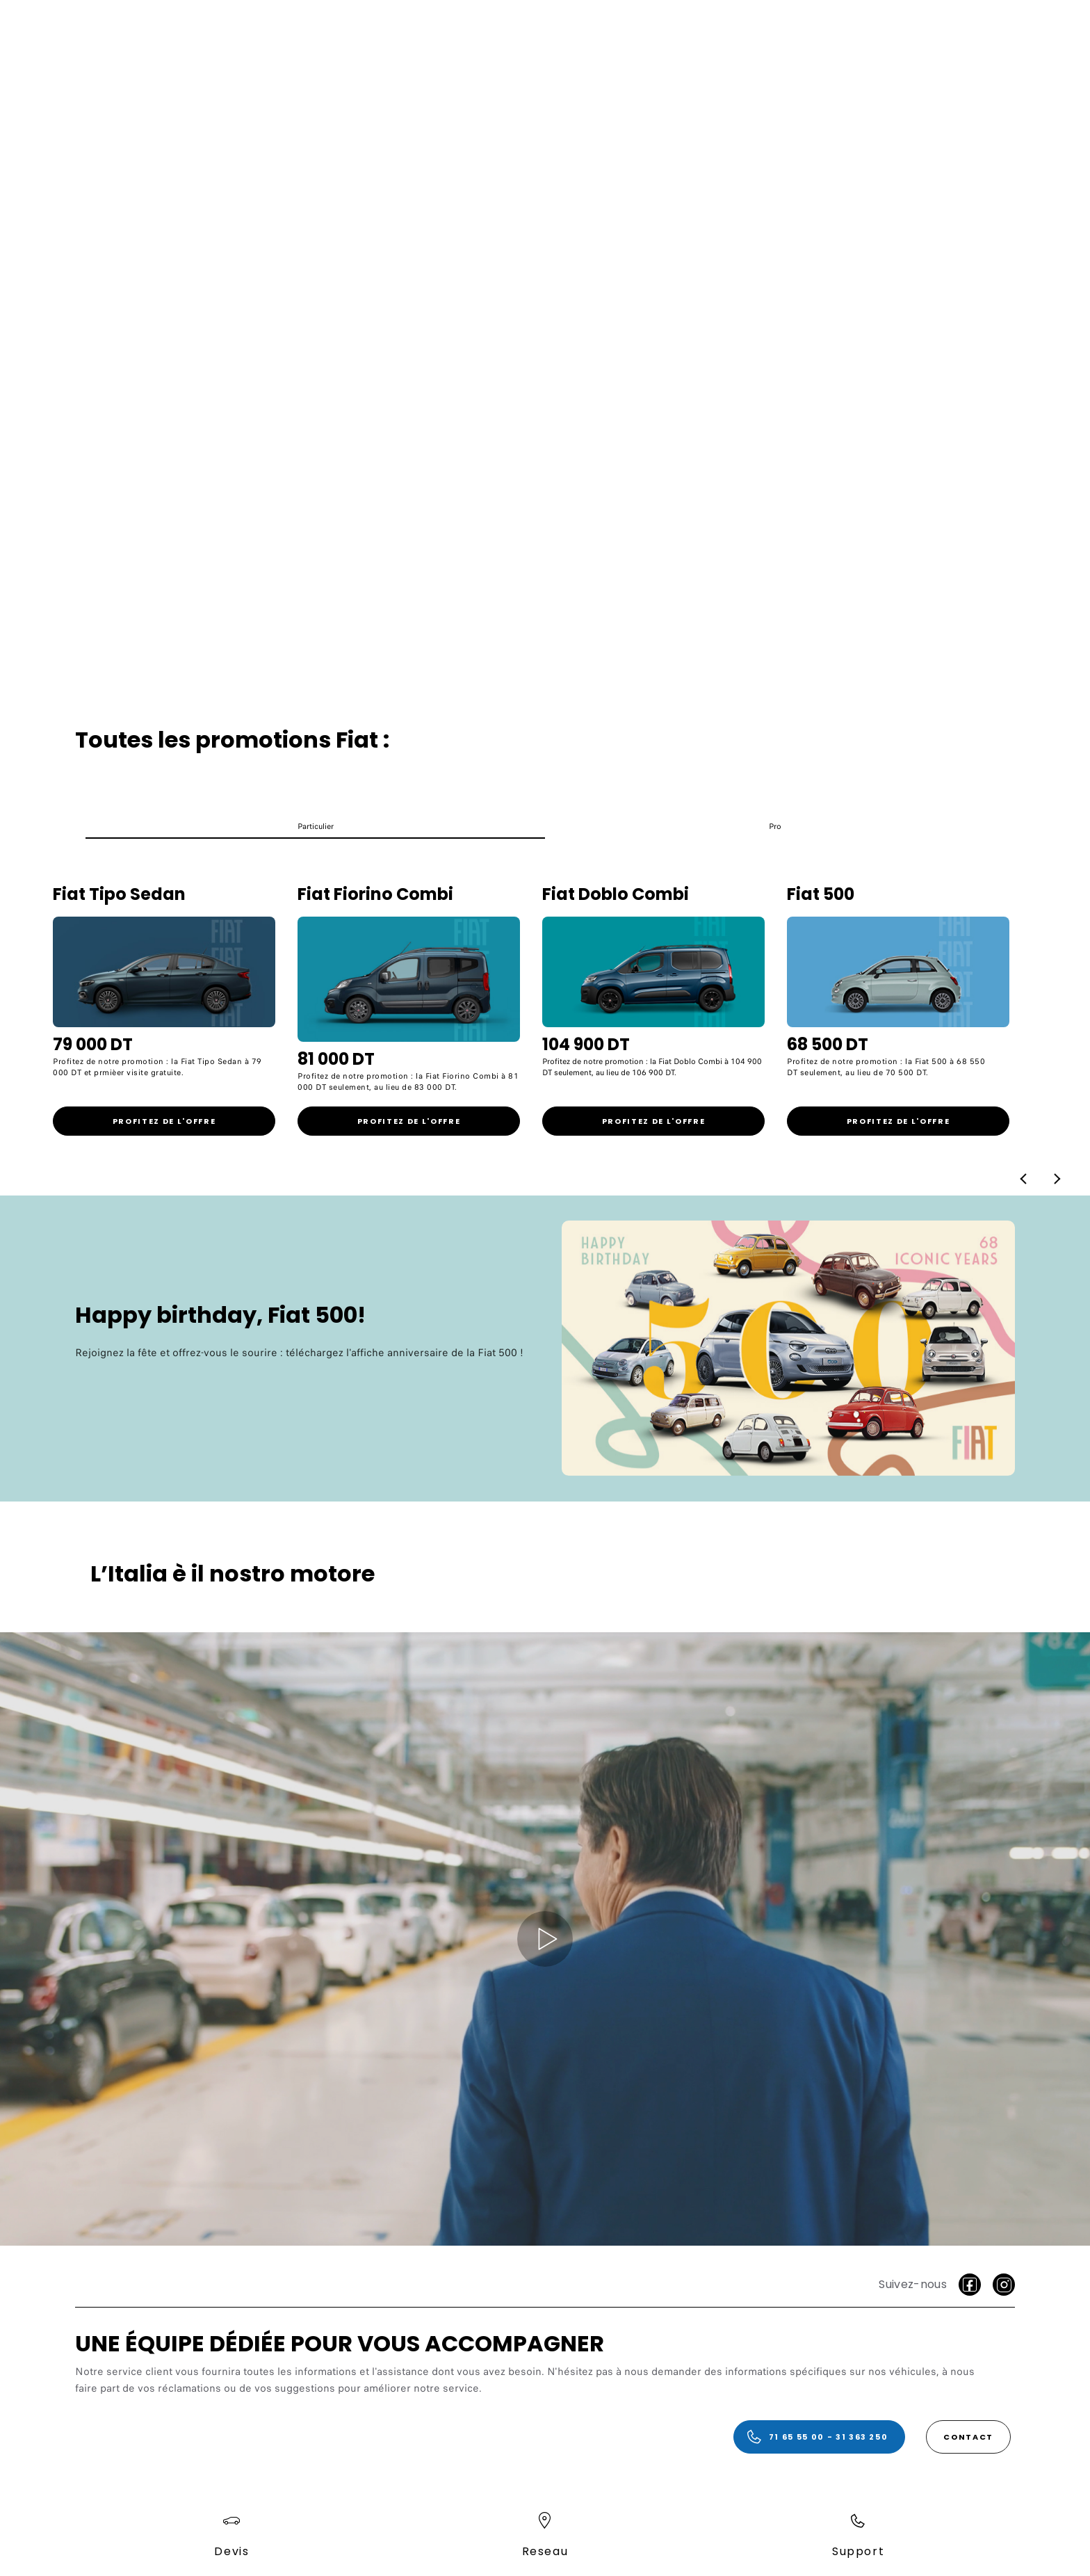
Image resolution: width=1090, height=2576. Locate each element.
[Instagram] (1004, 2284)
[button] (315, 830)
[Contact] (968, 2437)
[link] (164, 1121)
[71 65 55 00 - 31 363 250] (819, 2437)
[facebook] (970, 2284)
